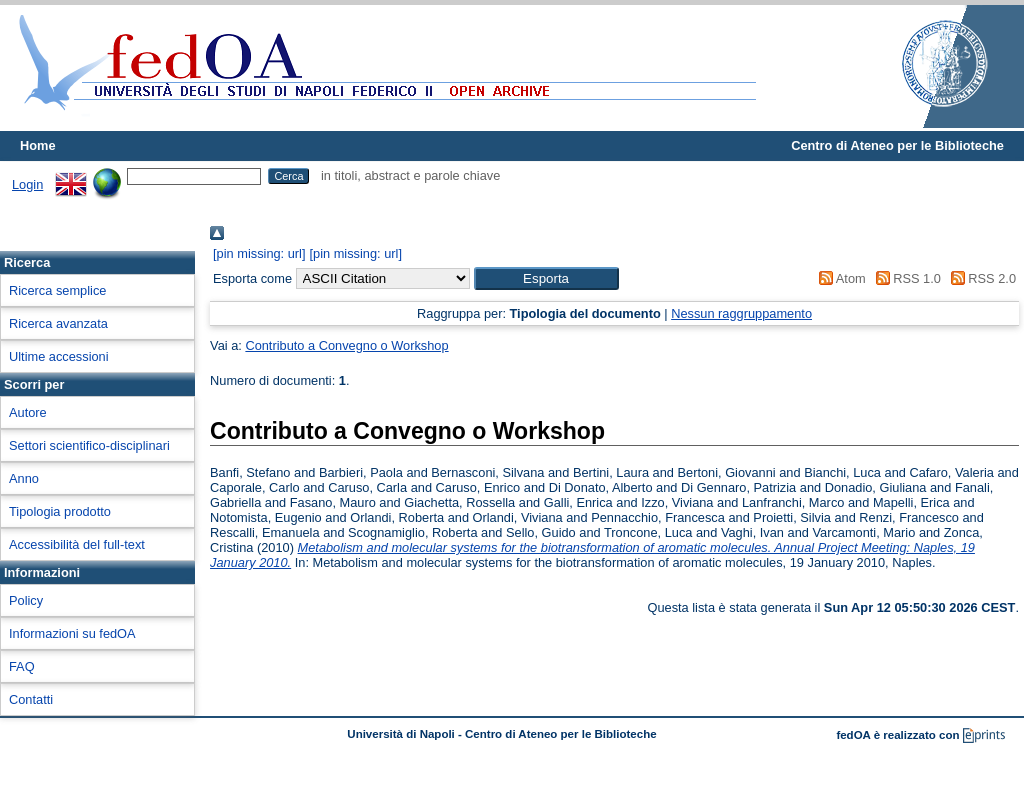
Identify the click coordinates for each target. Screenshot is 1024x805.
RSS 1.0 (905, 278)
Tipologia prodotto (60, 511)
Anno (24, 478)
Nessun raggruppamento (741, 313)
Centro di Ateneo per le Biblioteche (897, 145)
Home (38, 145)
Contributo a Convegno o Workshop (346, 345)
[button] (546, 278)
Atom (839, 278)
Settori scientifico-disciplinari (89, 445)
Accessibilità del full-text (77, 544)
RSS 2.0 (980, 278)
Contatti (31, 699)
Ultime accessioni (59, 356)
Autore (28, 412)
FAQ (22, 666)
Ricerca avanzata (58, 323)
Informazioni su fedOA (72, 633)
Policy (26, 600)
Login (27, 184)
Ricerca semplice (57, 290)
